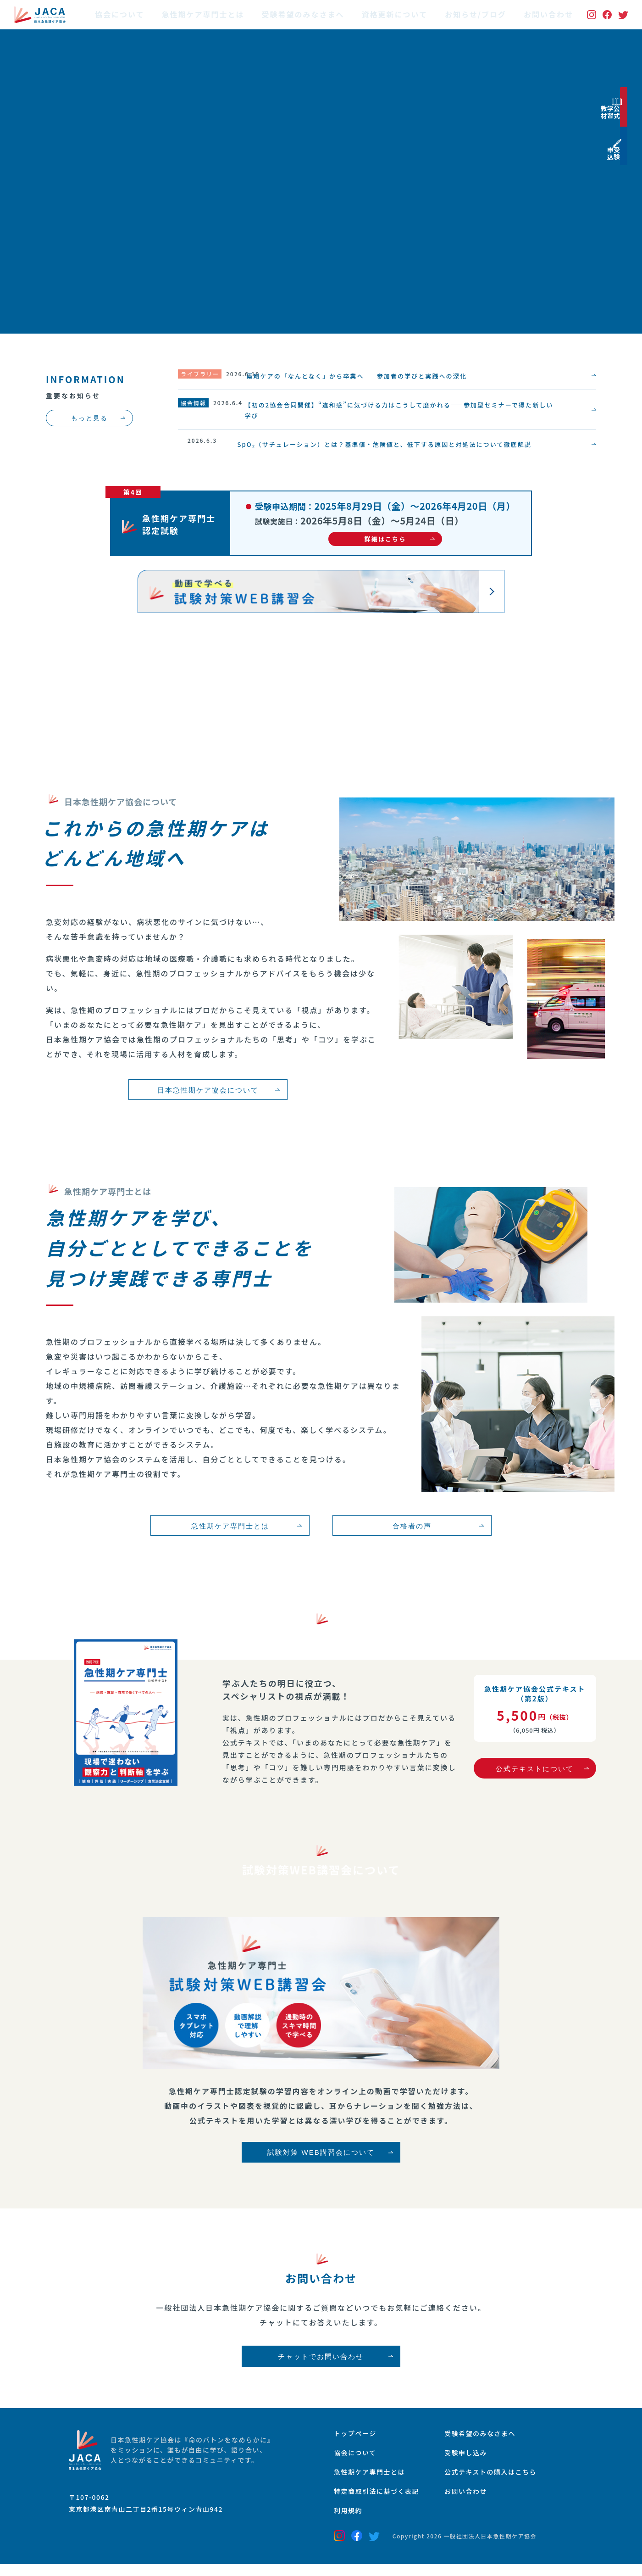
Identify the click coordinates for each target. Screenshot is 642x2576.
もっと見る (89, 418)
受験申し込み (479, 2460)
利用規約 (350, 2521)
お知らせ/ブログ (475, 14)
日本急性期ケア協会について (201, 1094)
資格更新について (395, 14)
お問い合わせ (548, 14)
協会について (119, 14)
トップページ (358, 2440)
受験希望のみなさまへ (303, 14)
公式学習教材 (631, 133)
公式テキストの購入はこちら (507, 2481)
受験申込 (631, 213)
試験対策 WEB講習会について (321, 2161)
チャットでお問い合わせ (321, 2363)
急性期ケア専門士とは (203, 14)
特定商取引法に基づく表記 (382, 2501)
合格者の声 (405, 1530)
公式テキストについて (534, 1773)
